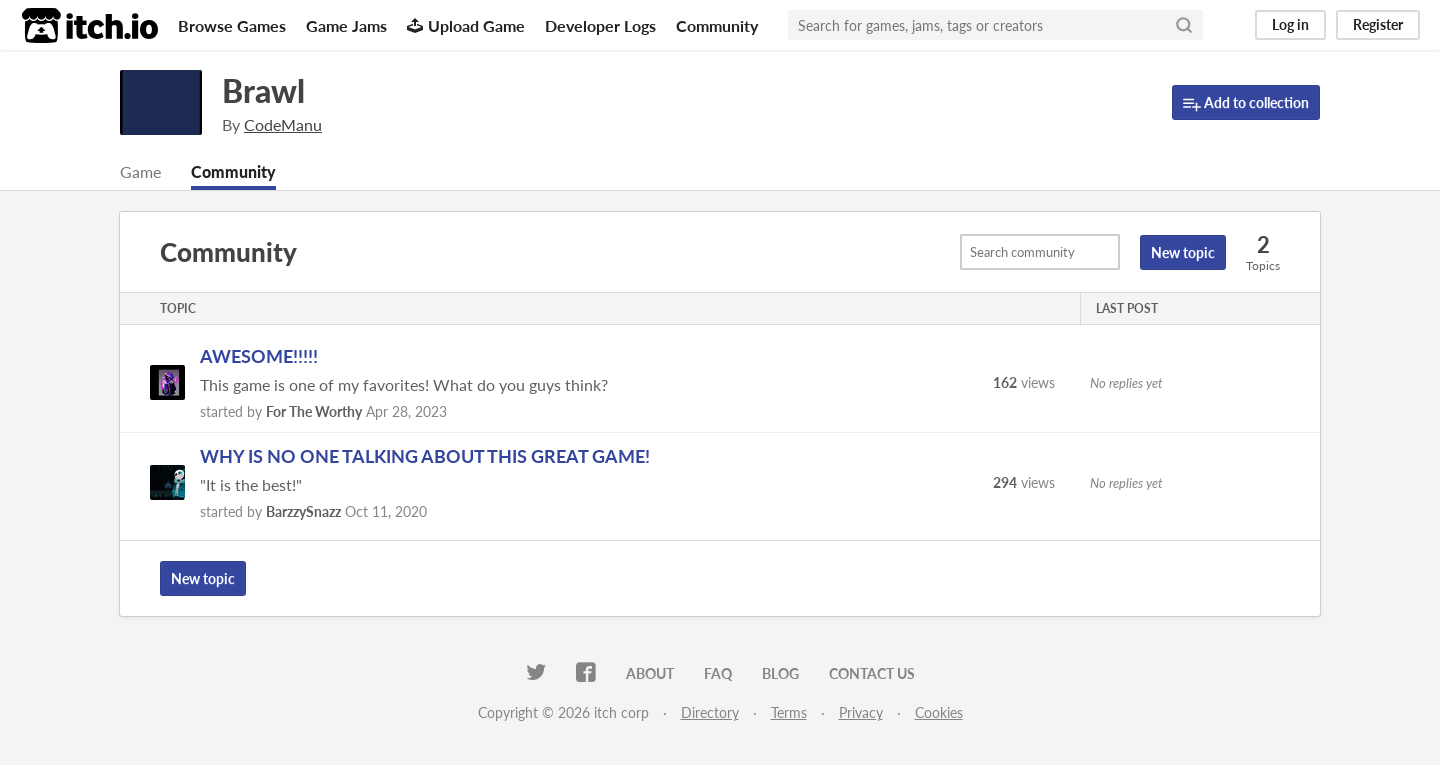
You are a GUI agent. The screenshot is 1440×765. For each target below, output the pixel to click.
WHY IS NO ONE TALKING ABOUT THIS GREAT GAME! (425, 456)
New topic (1183, 252)
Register (1378, 24)
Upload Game (466, 25)
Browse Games (232, 25)
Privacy (861, 712)
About (650, 673)
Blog (780, 673)
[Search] (1184, 25)
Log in (1290, 24)
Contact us (872, 673)
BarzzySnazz (303, 511)
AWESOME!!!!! (259, 356)
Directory (710, 712)
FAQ (718, 673)
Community (717, 25)
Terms (789, 712)
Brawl (263, 90)
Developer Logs (600, 25)
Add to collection (1246, 103)
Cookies (939, 712)
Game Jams (346, 25)
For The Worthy (314, 411)
